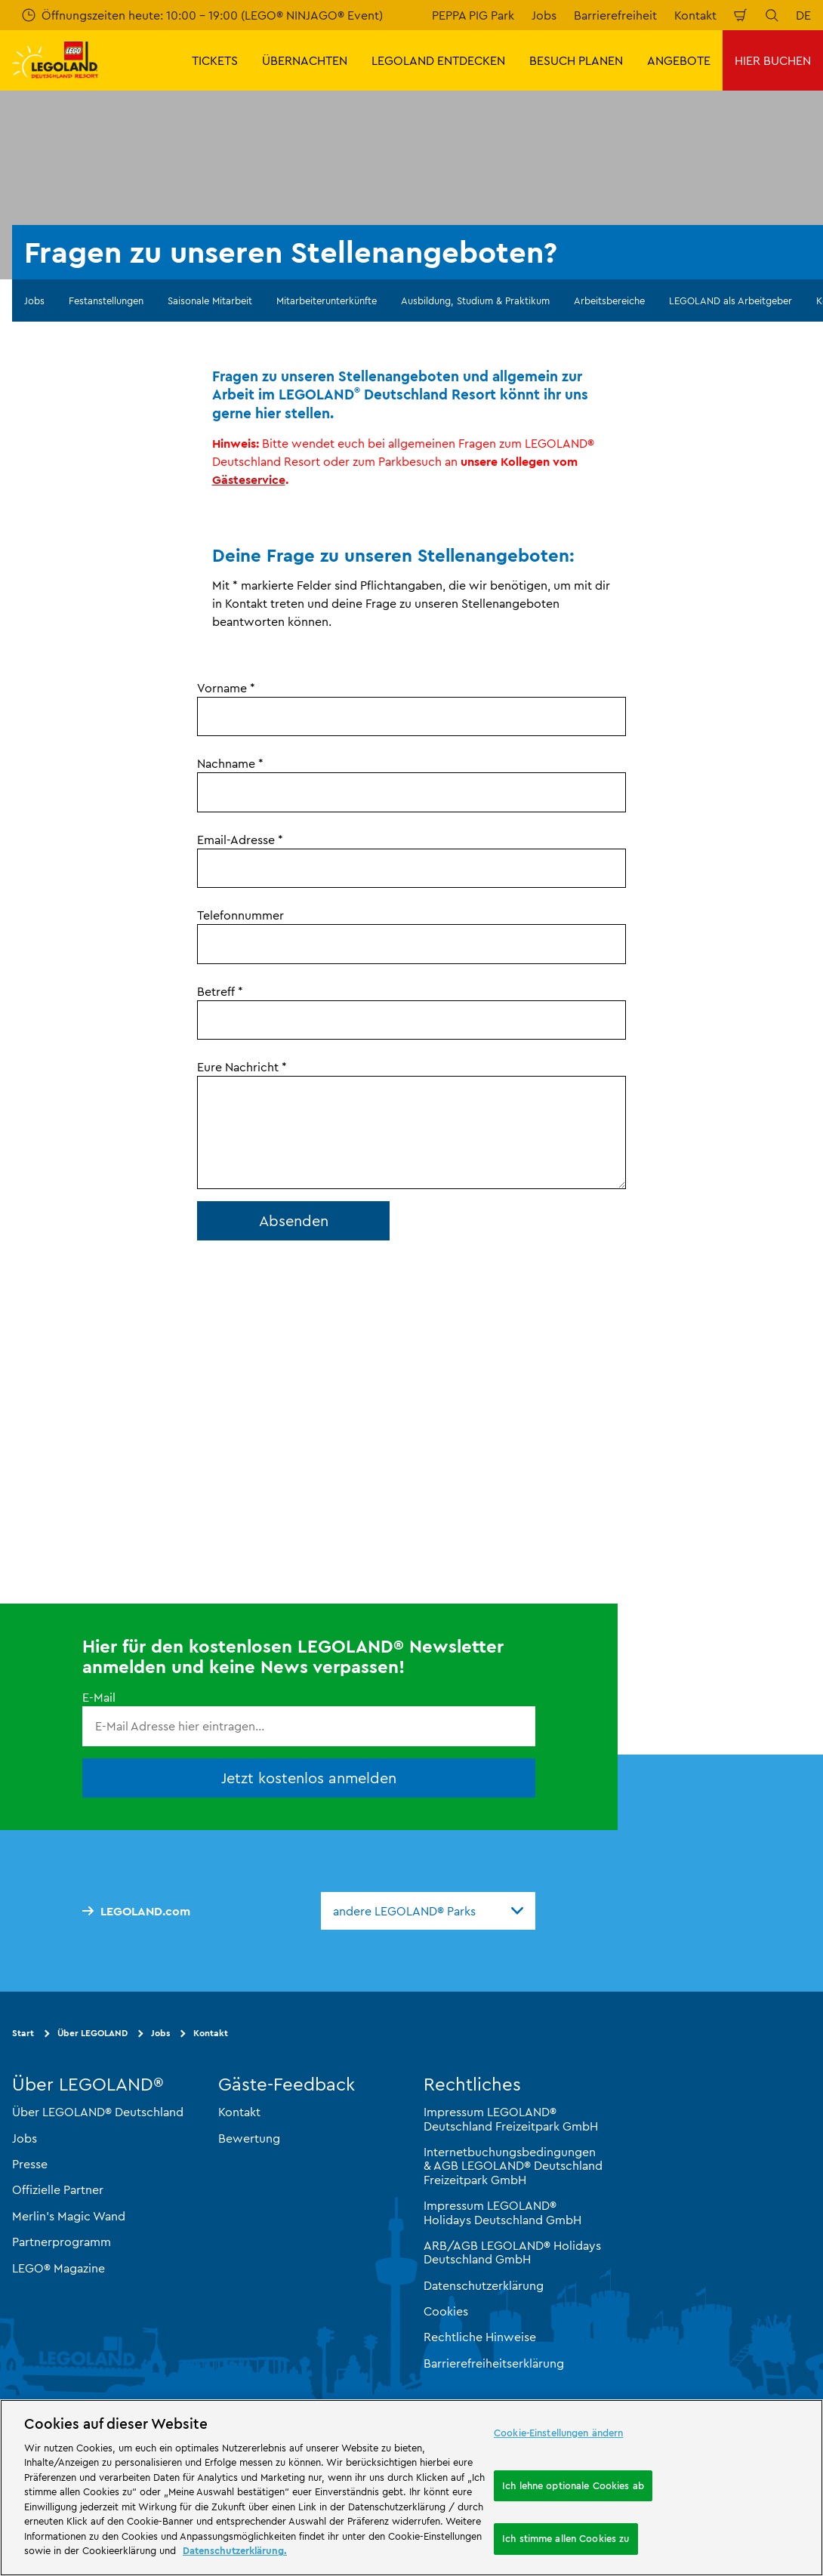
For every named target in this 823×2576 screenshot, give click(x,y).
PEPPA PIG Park (473, 15)
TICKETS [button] (215, 60)
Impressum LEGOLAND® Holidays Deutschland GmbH (502, 2212)
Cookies (446, 2311)
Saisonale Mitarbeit (210, 300)
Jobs (544, 15)
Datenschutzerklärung (484, 2285)
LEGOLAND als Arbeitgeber (730, 300)
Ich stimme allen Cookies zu (566, 2538)
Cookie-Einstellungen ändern (559, 2433)
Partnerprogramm (61, 2241)
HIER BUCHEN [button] (773, 60)
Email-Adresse (240, 839)
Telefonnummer (240, 915)
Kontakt (695, 15)
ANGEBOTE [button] (678, 60)
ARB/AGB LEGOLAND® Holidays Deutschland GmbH (512, 2252)
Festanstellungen (106, 300)
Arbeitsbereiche (609, 300)
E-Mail (99, 1697)
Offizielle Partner (57, 2189)
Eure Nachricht (242, 1066)
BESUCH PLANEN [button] (576, 60)
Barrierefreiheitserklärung (494, 2363)
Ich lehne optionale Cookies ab (573, 2485)
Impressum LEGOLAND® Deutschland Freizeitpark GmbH (511, 2118)
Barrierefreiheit (615, 15)
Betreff (220, 991)
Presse (30, 2163)
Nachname (230, 763)
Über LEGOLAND (92, 2032)
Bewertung (249, 2138)
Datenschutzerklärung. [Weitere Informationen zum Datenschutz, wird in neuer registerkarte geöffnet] (235, 2550)
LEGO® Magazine (58, 2267)
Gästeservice (248, 479)
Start (23, 2032)
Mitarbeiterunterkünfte (326, 300)
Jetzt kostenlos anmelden (308, 1777)
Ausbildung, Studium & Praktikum (475, 300)
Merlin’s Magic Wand (68, 2215)
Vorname (226, 687)
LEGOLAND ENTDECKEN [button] (438, 60)
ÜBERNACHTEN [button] (304, 60)
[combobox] (428, 1911)
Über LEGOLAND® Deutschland (97, 2111)
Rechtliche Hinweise (480, 2336)
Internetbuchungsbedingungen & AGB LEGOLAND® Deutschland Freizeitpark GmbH (513, 2165)
